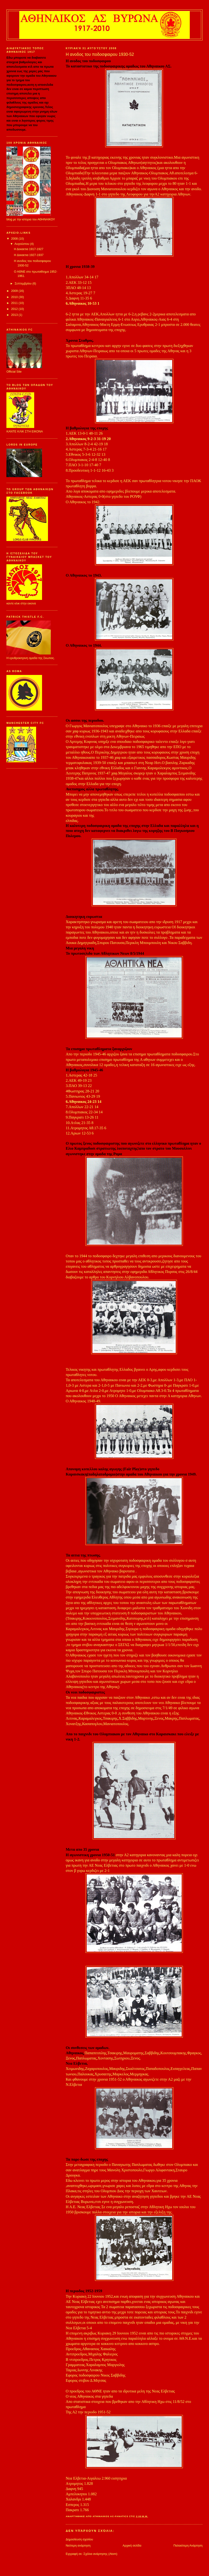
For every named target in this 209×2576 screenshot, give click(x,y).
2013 (15, 315)
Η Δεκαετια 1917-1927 (28, 249)
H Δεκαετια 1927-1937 (29, 255)
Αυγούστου (22, 244)
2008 (15, 238)
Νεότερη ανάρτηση (78, 2545)
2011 (15, 303)
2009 (15, 291)
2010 (15, 297)
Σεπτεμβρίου (24, 283)
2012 (15, 309)
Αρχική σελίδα (132, 2545)
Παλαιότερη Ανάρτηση (188, 2545)
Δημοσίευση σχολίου (79, 2539)
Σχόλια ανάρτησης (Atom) (100, 2554)
